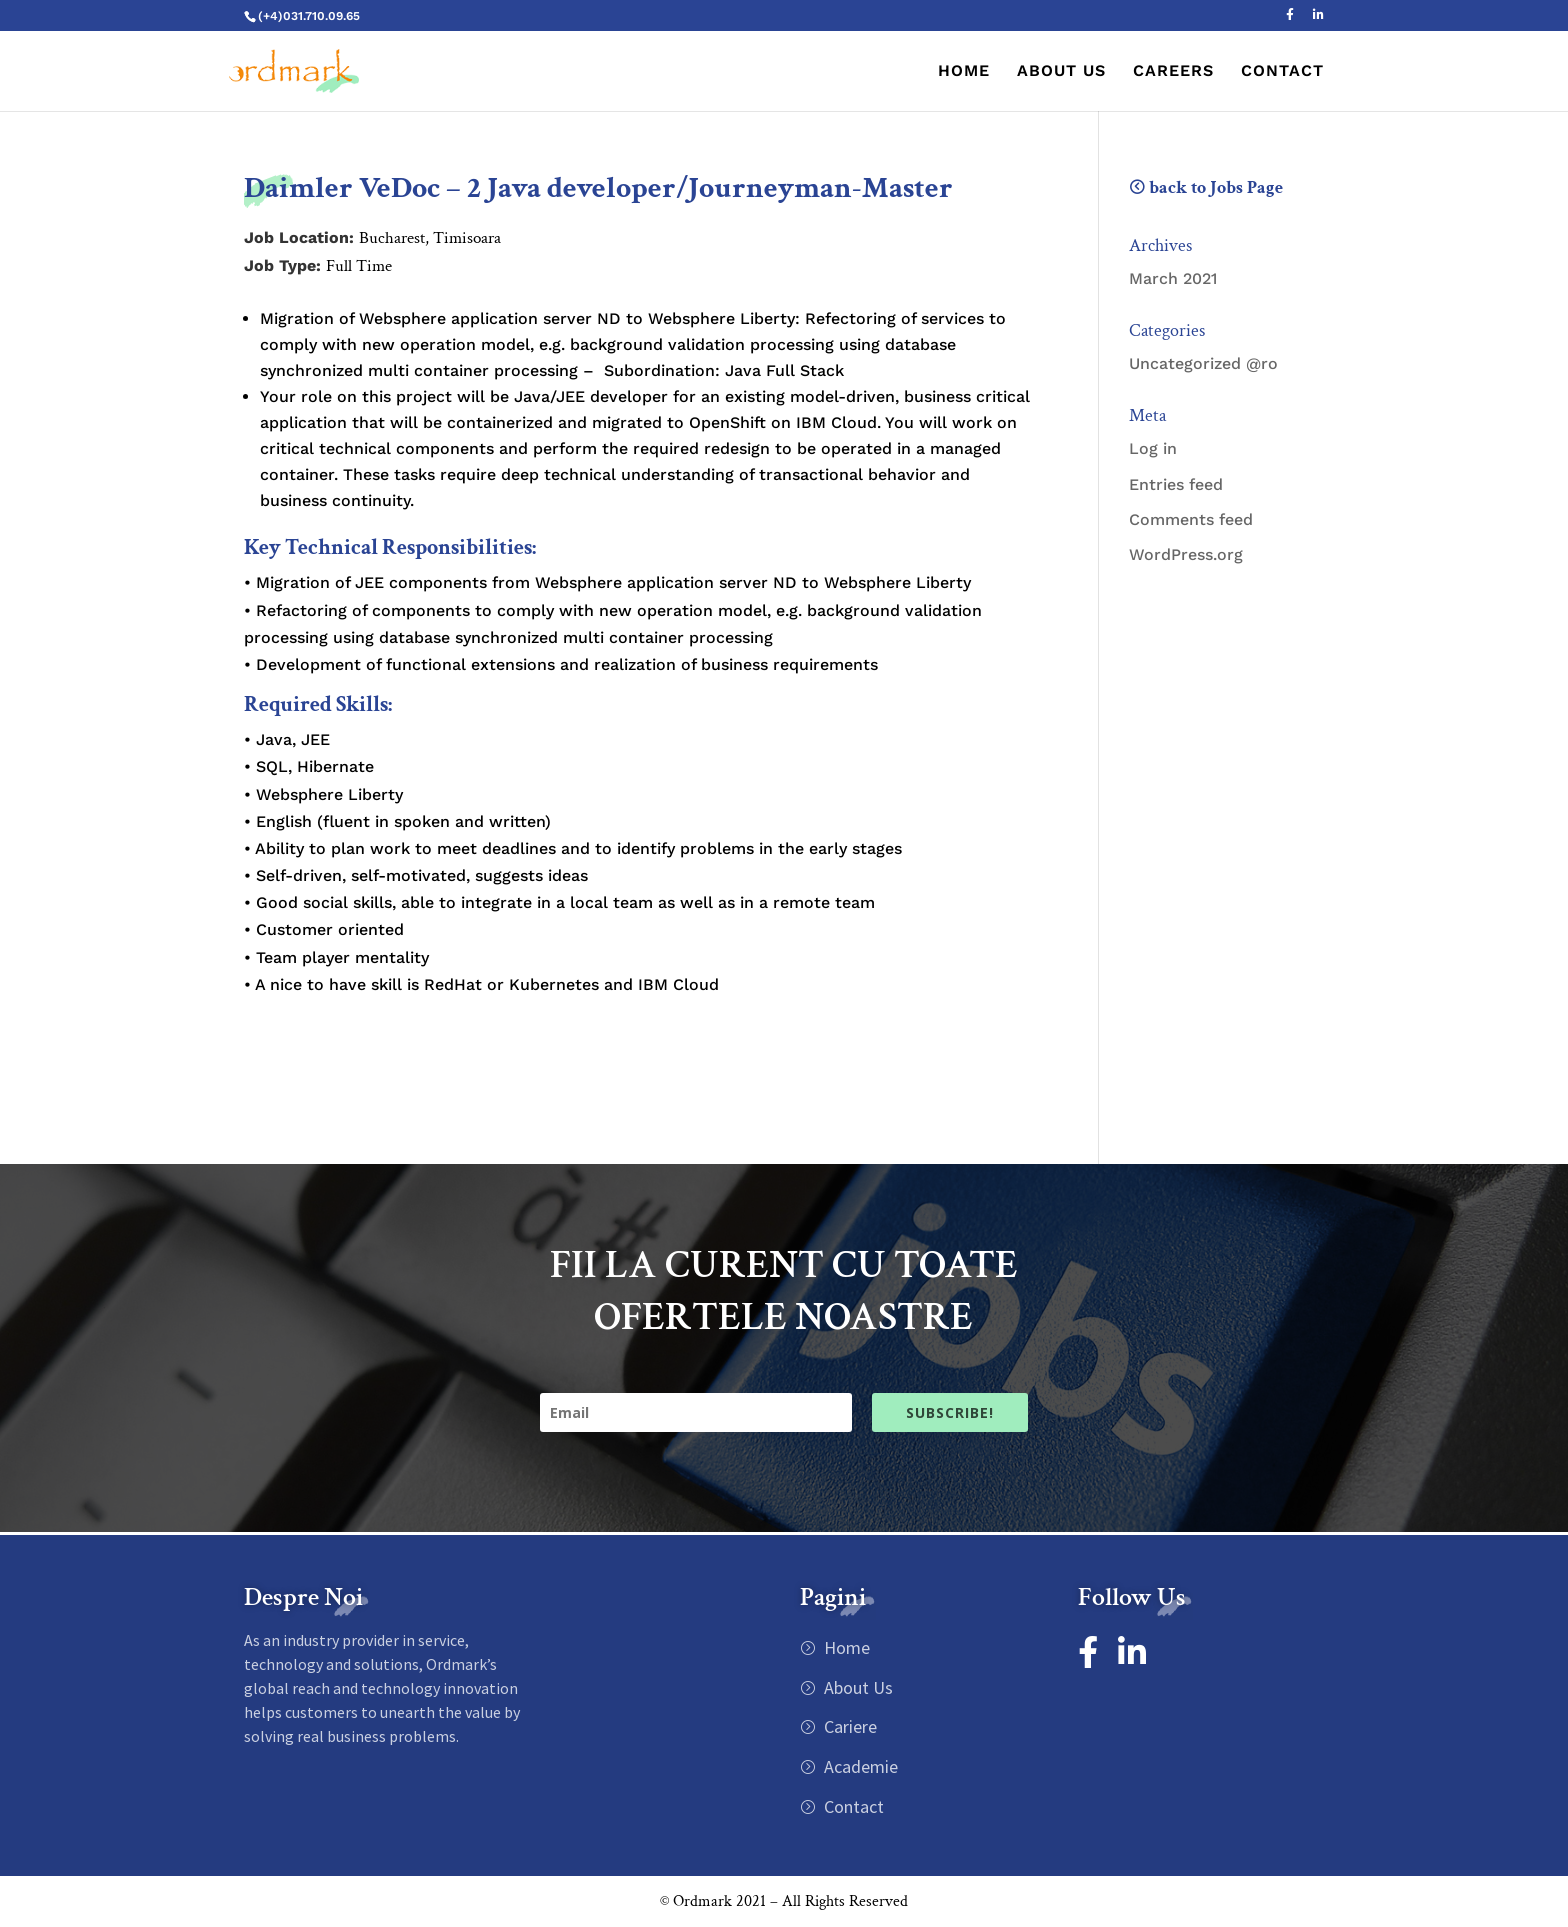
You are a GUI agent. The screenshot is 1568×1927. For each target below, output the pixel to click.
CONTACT (1282, 72)
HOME (964, 72)
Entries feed (1176, 484)
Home (845, 1647)
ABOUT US (1061, 72)
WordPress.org (1186, 554)
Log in (1153, 448)
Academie (859, 1766)
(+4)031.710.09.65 (309, 16)
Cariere (848, 1726)
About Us (856, 1687)
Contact (852, 1806)
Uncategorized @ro (1203, 363)
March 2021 (1173, 278)
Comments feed (1191, 519)
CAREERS (1173, 72)
